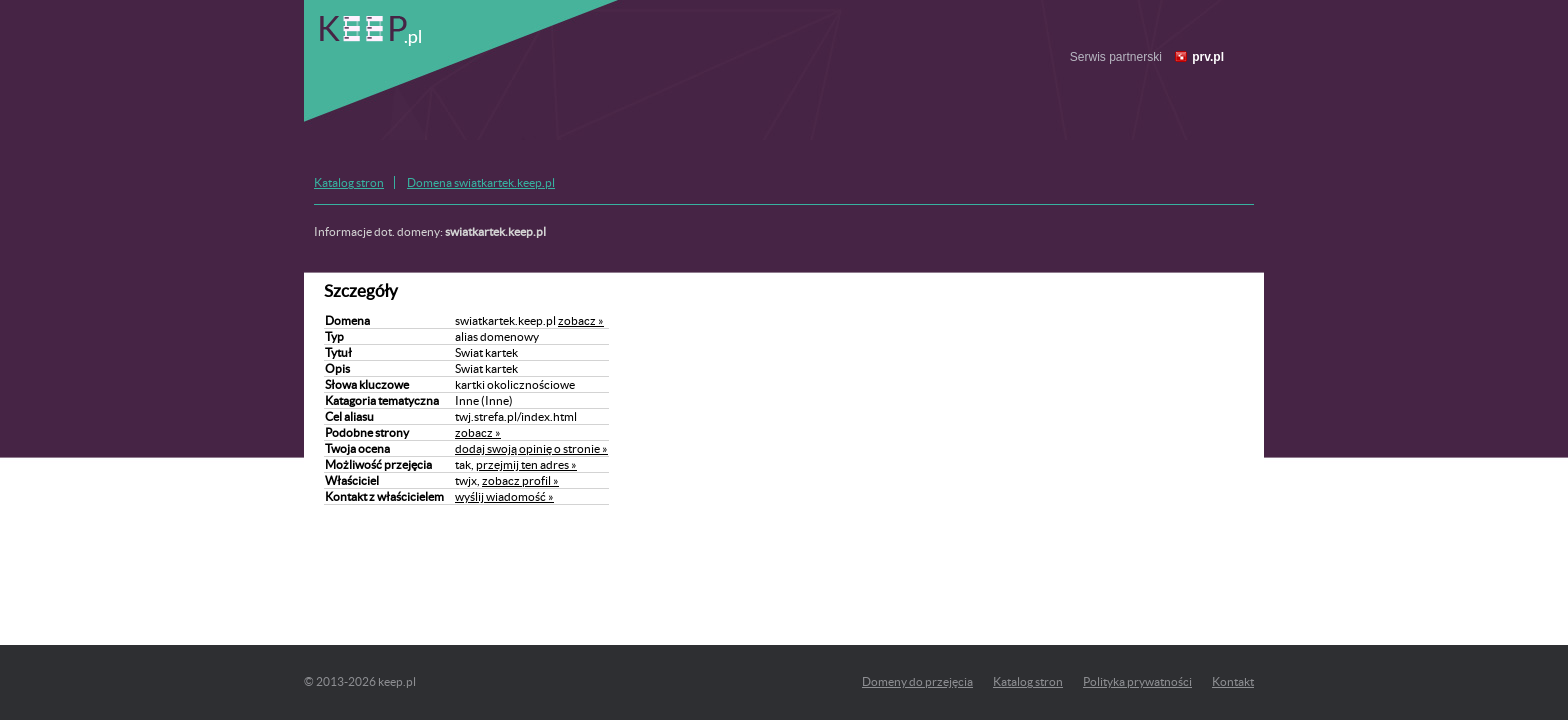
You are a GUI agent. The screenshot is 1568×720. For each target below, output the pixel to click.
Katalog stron (349, 182)
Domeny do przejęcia (917, 681)
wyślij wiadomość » (504, 496)
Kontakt (1233, 681)
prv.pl (1208, 57)
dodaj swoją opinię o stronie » (531, 448)
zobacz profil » (520, 480)
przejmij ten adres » (526, 464)
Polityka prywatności (1137, 681)
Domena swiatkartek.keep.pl (481, 182)
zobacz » (581, 320)
